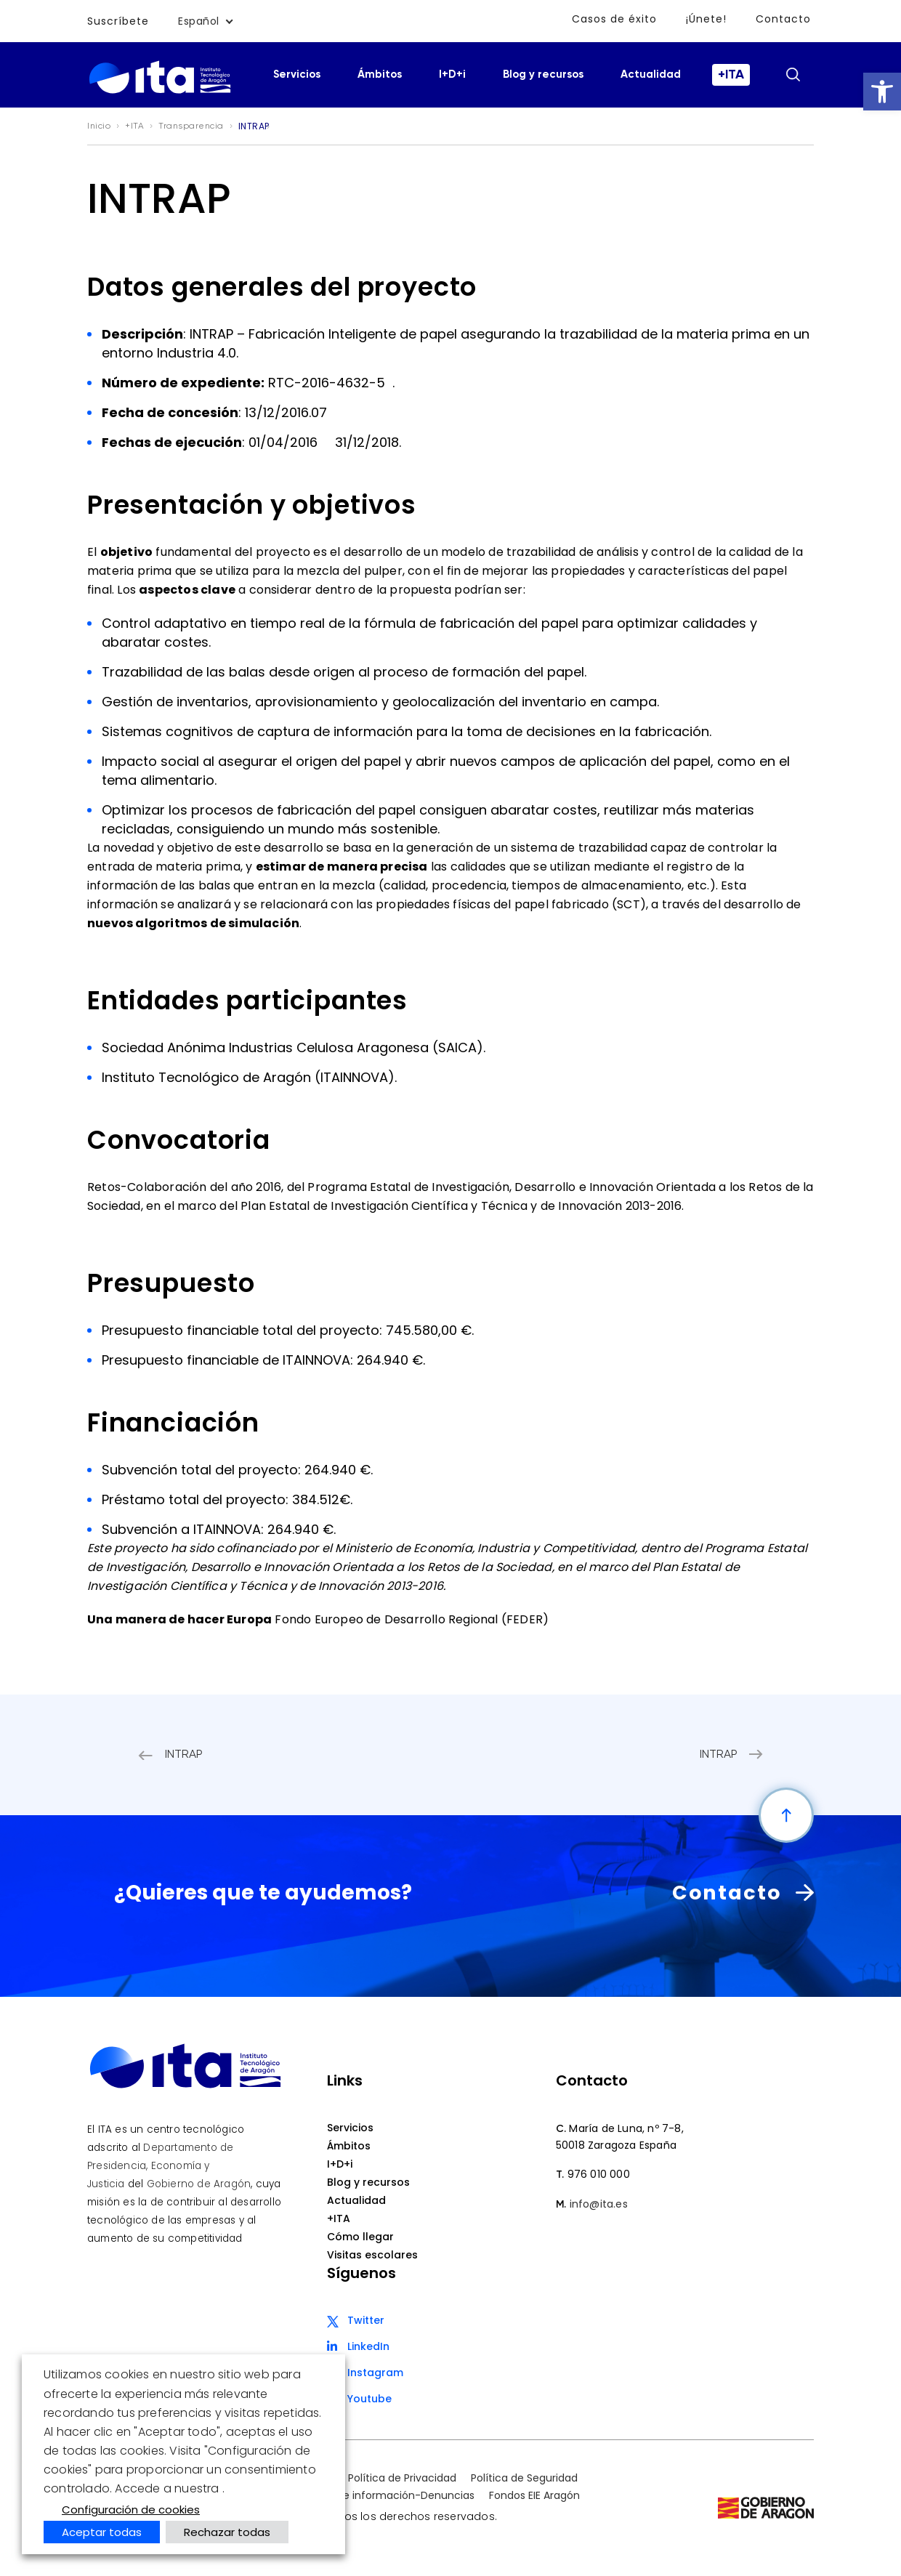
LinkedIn (368, 2346)
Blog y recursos (543, 74)
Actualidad (651, 74)
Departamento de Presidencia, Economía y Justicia (160, 2166)
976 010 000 (598, 2174)
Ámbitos (379, 74)
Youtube (369, 2398)
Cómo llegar (360, 2236)
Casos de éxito (614, 19)
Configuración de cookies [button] (131, 2509)
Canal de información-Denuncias (389, 2495)
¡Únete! (706, 19)
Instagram (375, 2372)
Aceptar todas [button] (102, 2532)
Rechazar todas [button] (227, 2532)
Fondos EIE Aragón (534, 2495)
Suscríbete (118, 21)
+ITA (731, 74)
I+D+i (452, 74)
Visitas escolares (372, 2255)
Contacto (783, 19)
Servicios (296, 74)
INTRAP (184, 1755)
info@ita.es (599, 2204)
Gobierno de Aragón (199, 2184)
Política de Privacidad (402, 2478)
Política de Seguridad (524, 2478)
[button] (882, 91)
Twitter (365, 2320)
